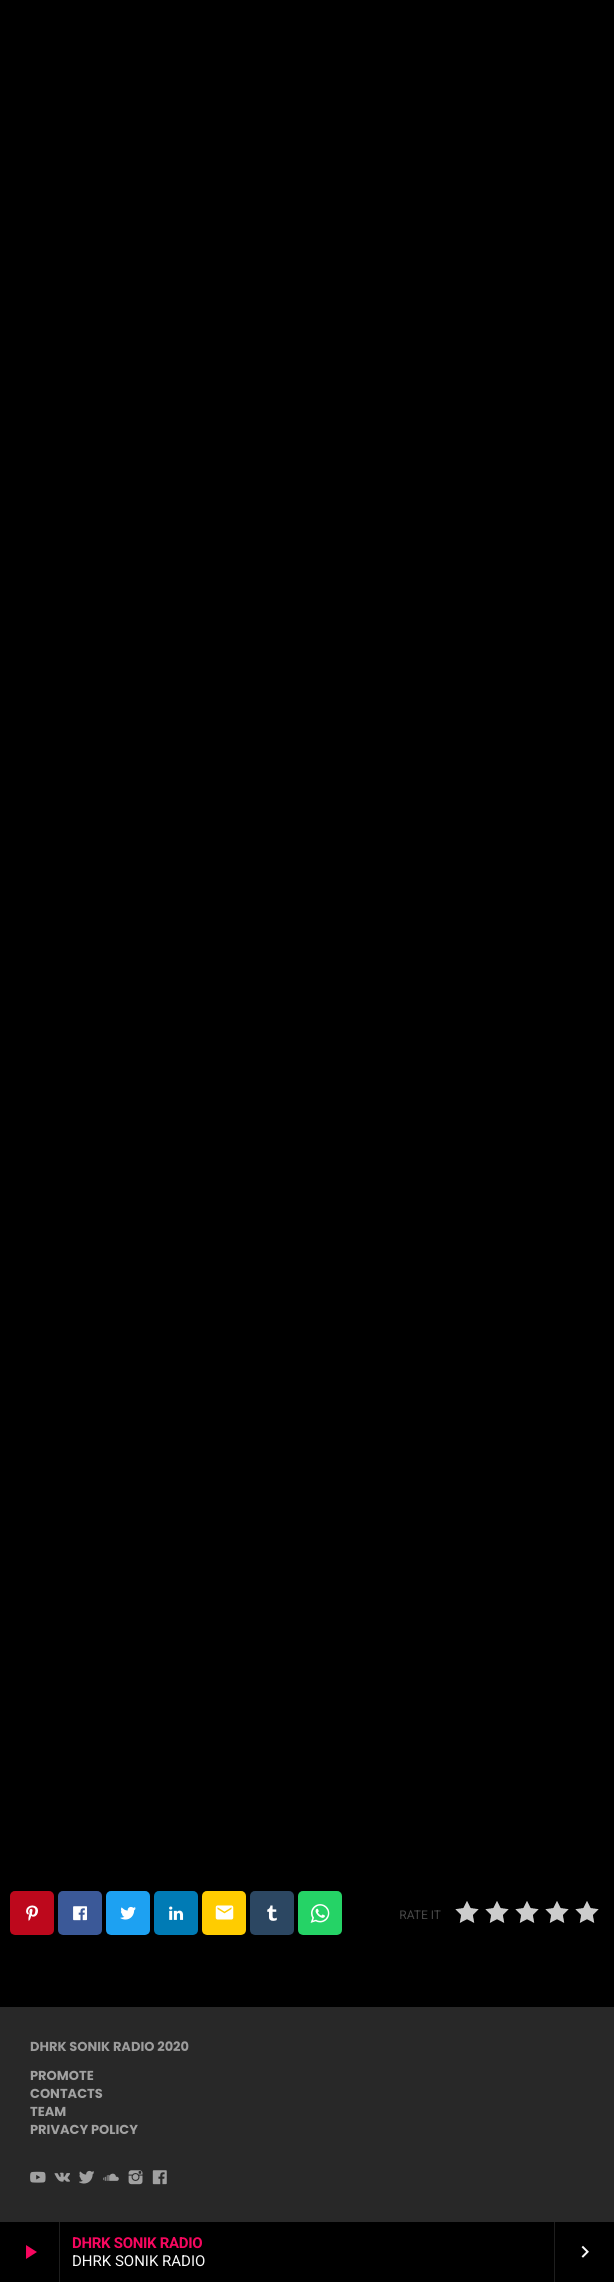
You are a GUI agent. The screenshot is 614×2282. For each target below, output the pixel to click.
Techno (306, 250)
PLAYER (542, 38)
